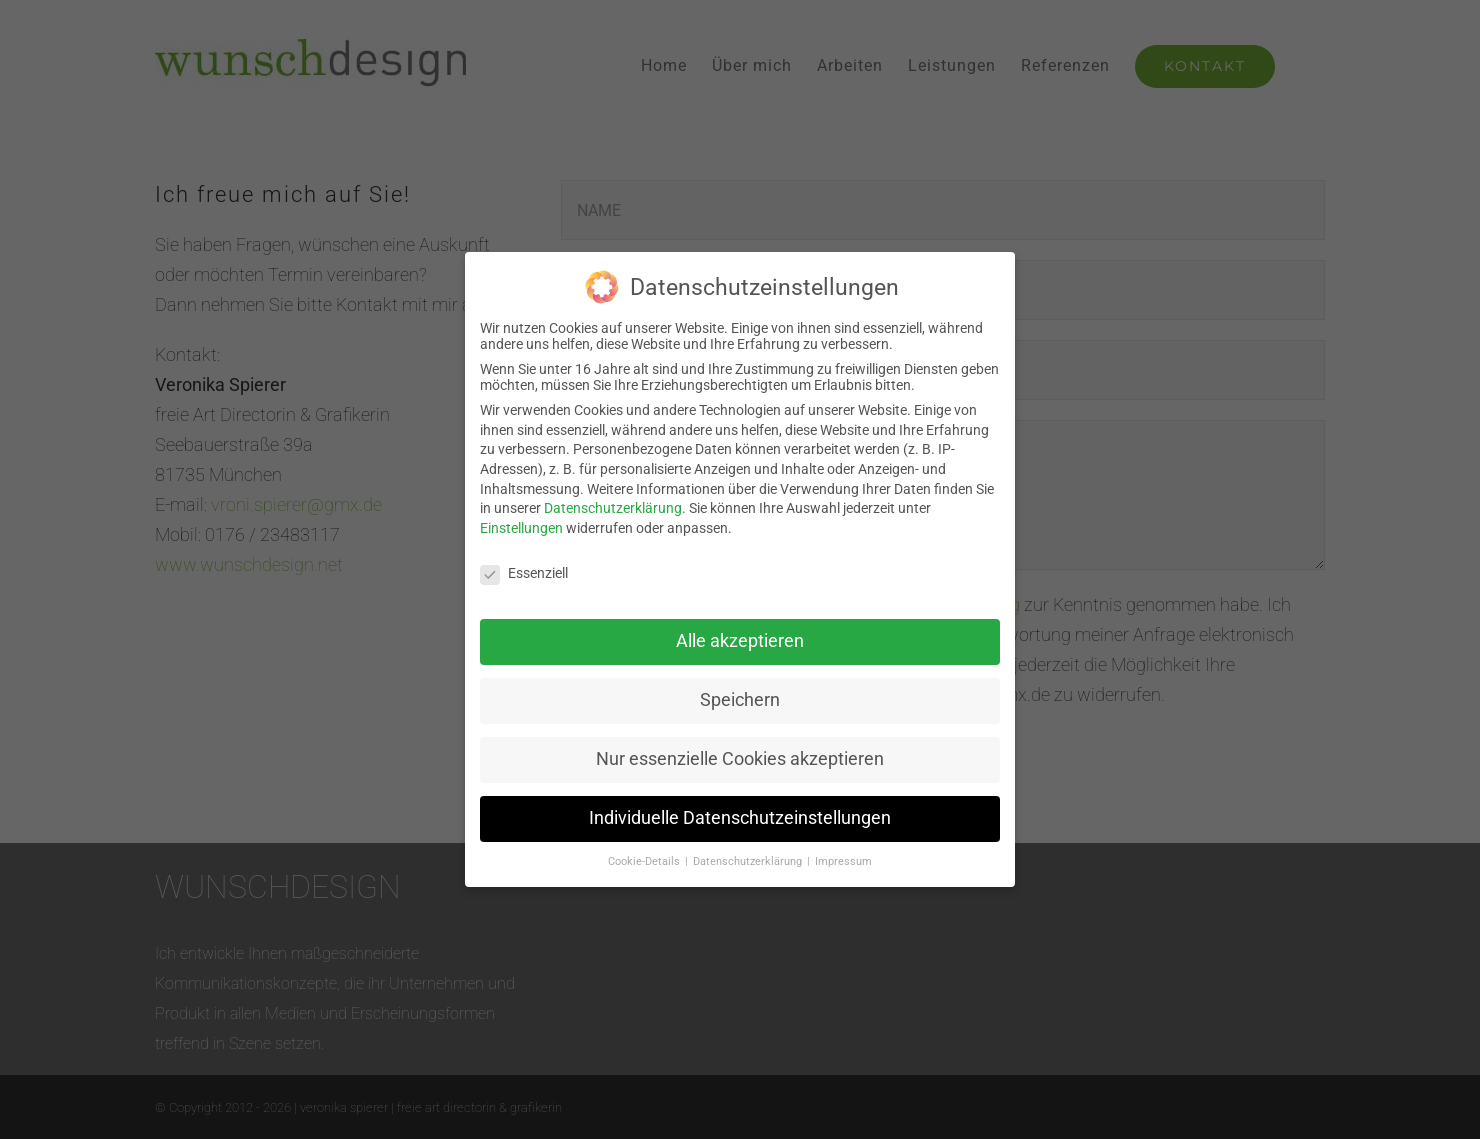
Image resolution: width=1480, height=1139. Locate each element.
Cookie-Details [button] (645, 854)
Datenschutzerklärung (613, 502)
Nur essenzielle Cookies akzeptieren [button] (740, 753)
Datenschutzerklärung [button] (749, 854)
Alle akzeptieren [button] (740, 635)
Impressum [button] (843, 854)
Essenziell (524, 566)
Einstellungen (521, 521)
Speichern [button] (740, 694)
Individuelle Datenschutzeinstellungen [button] (740, 812)
